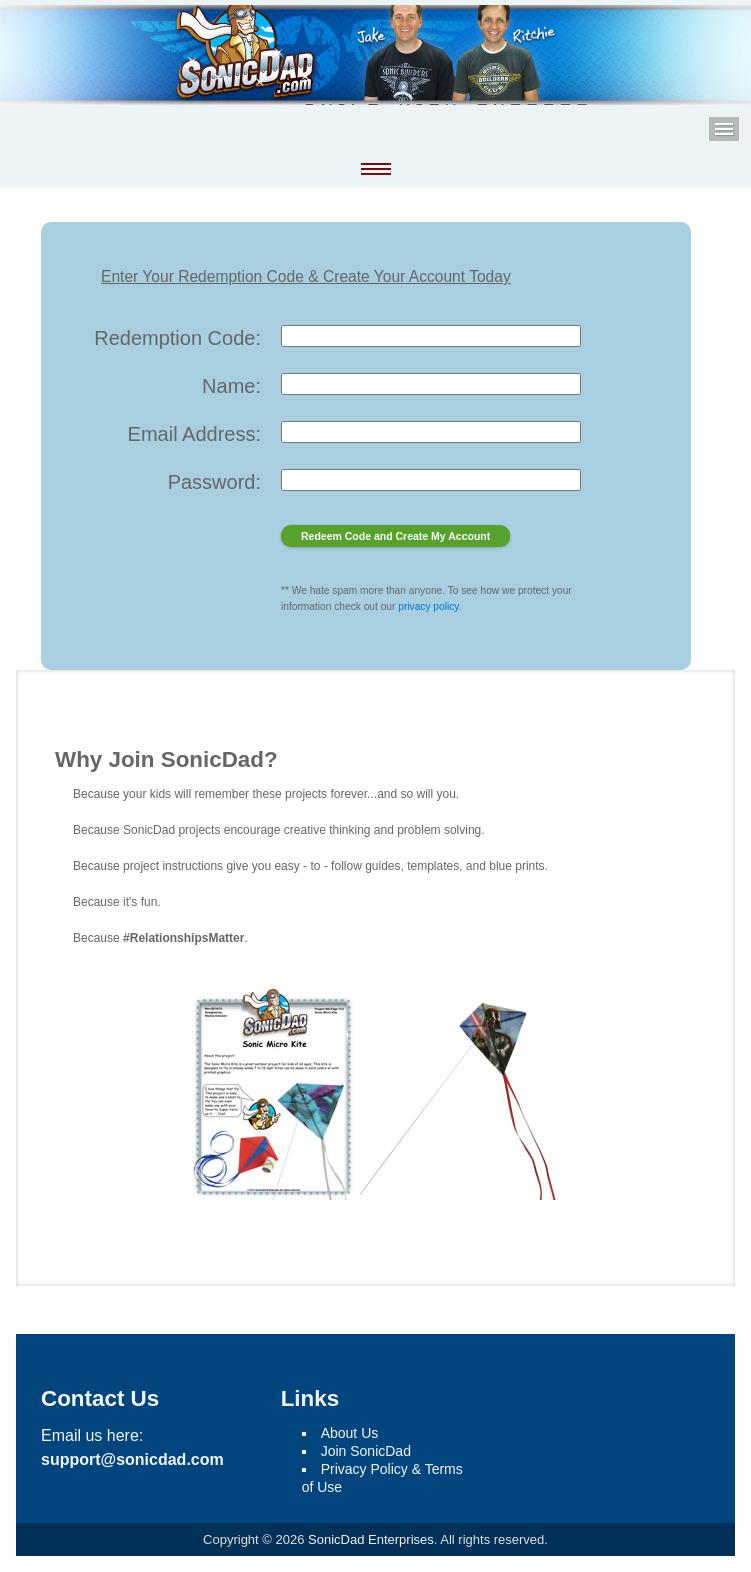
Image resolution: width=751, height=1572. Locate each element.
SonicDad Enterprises (371, 1539)
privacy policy (428, 606)
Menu (724, 129)
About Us (350, 1433)
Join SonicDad (366, 1451)
